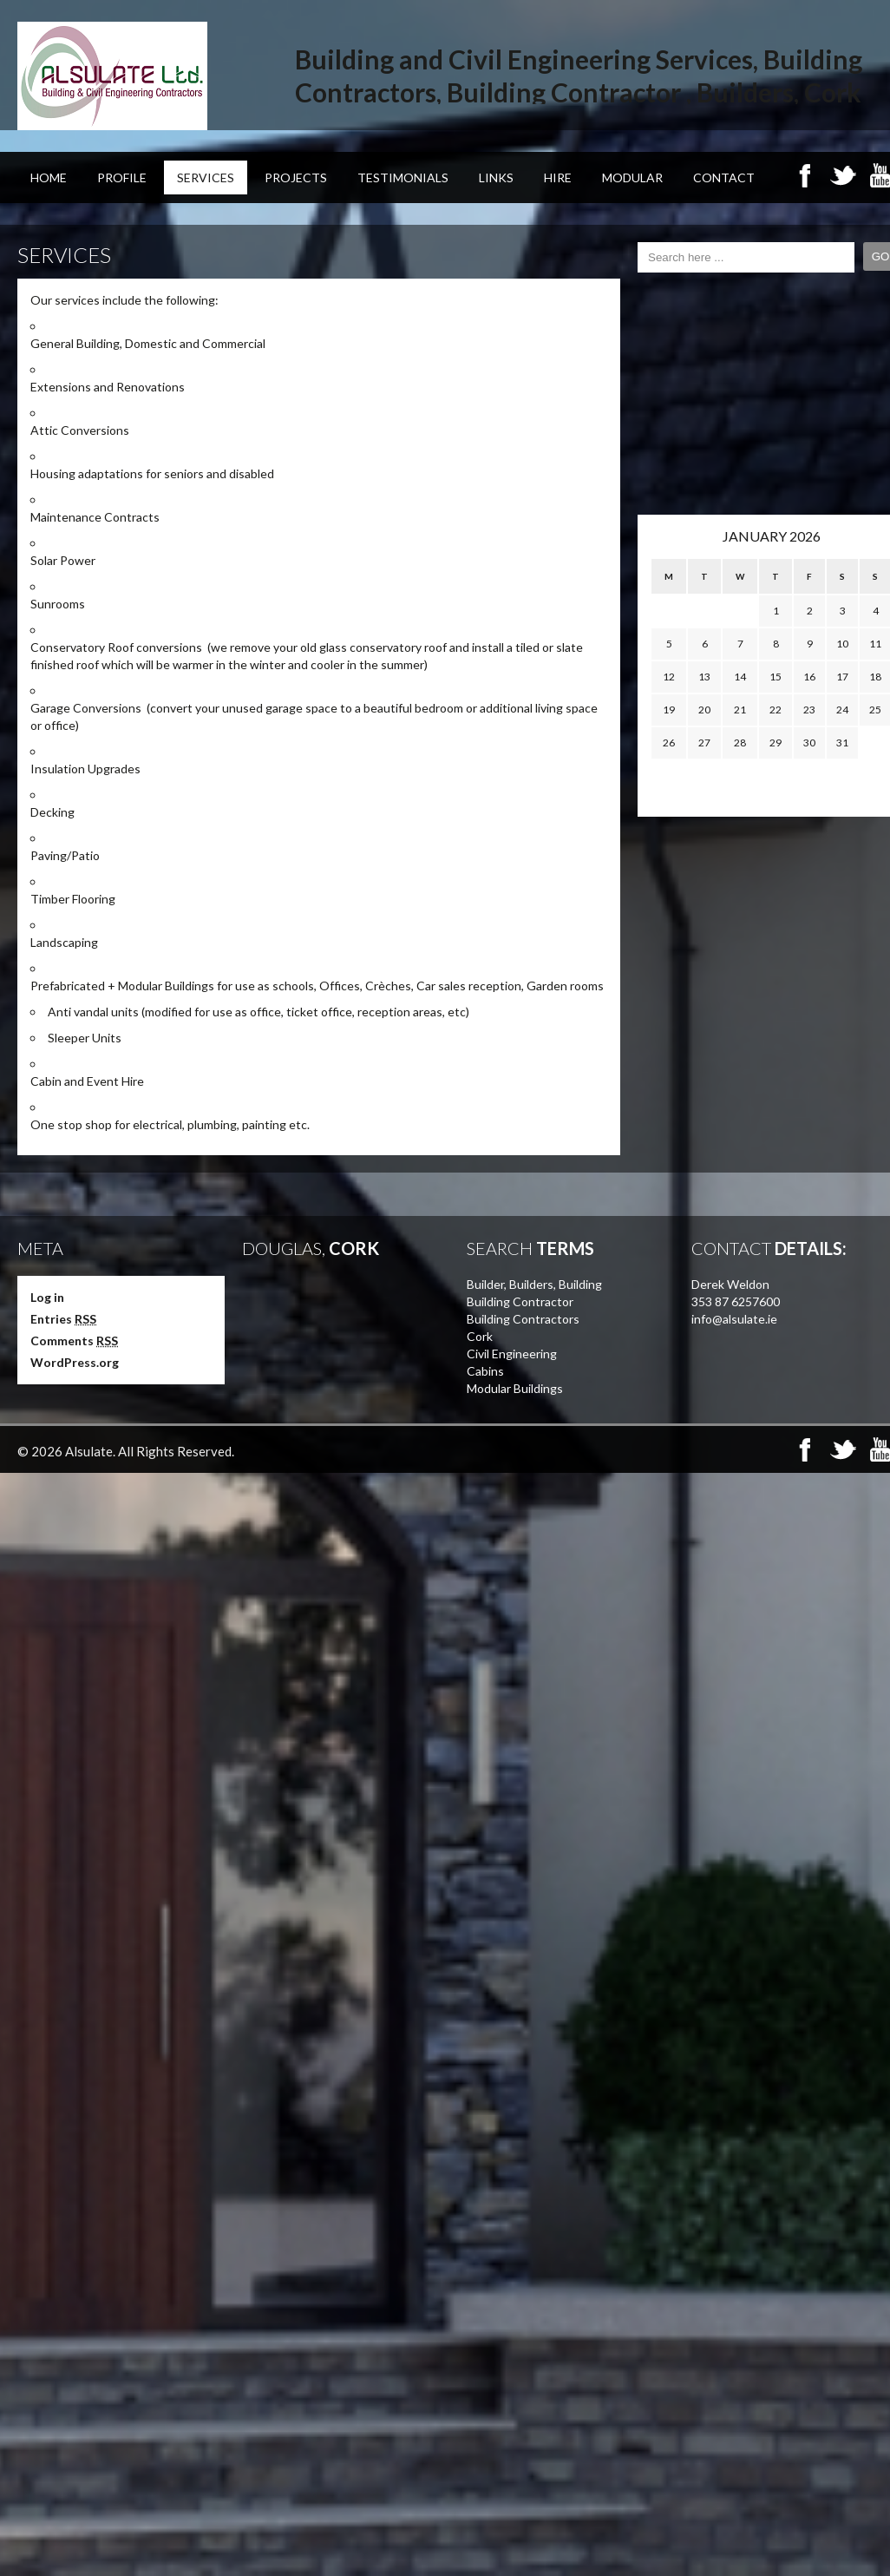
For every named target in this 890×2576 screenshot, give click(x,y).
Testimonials (402, 177)
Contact (724, 177)
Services (205, 177)
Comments (74, 1340)
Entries (63, 1318)
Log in (47, 1297)
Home (48, 177)
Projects (296, 177)
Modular (632, 177)
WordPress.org (74, 1362)
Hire (558, 177)
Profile (122, 177)
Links (496, 177)
